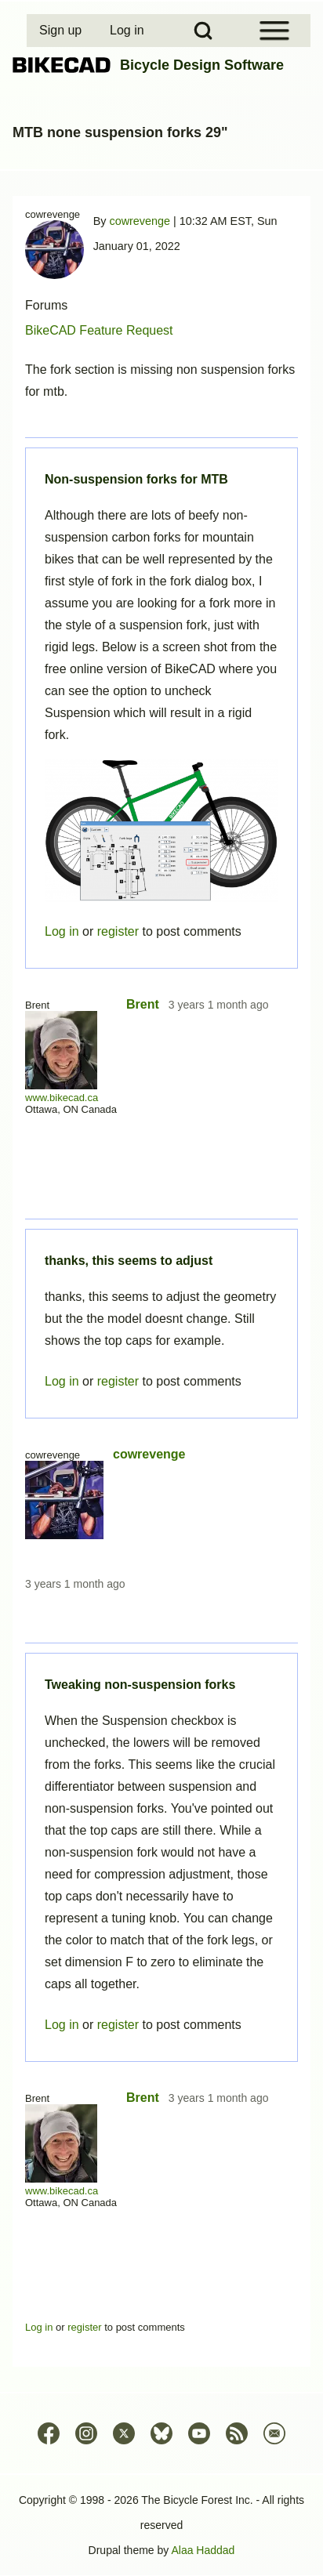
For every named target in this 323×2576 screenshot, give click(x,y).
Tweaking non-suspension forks (140, 1684)
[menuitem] (62, 30)
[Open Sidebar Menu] (274, 30)
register (118, 2024)
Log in (62, 2024)
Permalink (161, 1288)
